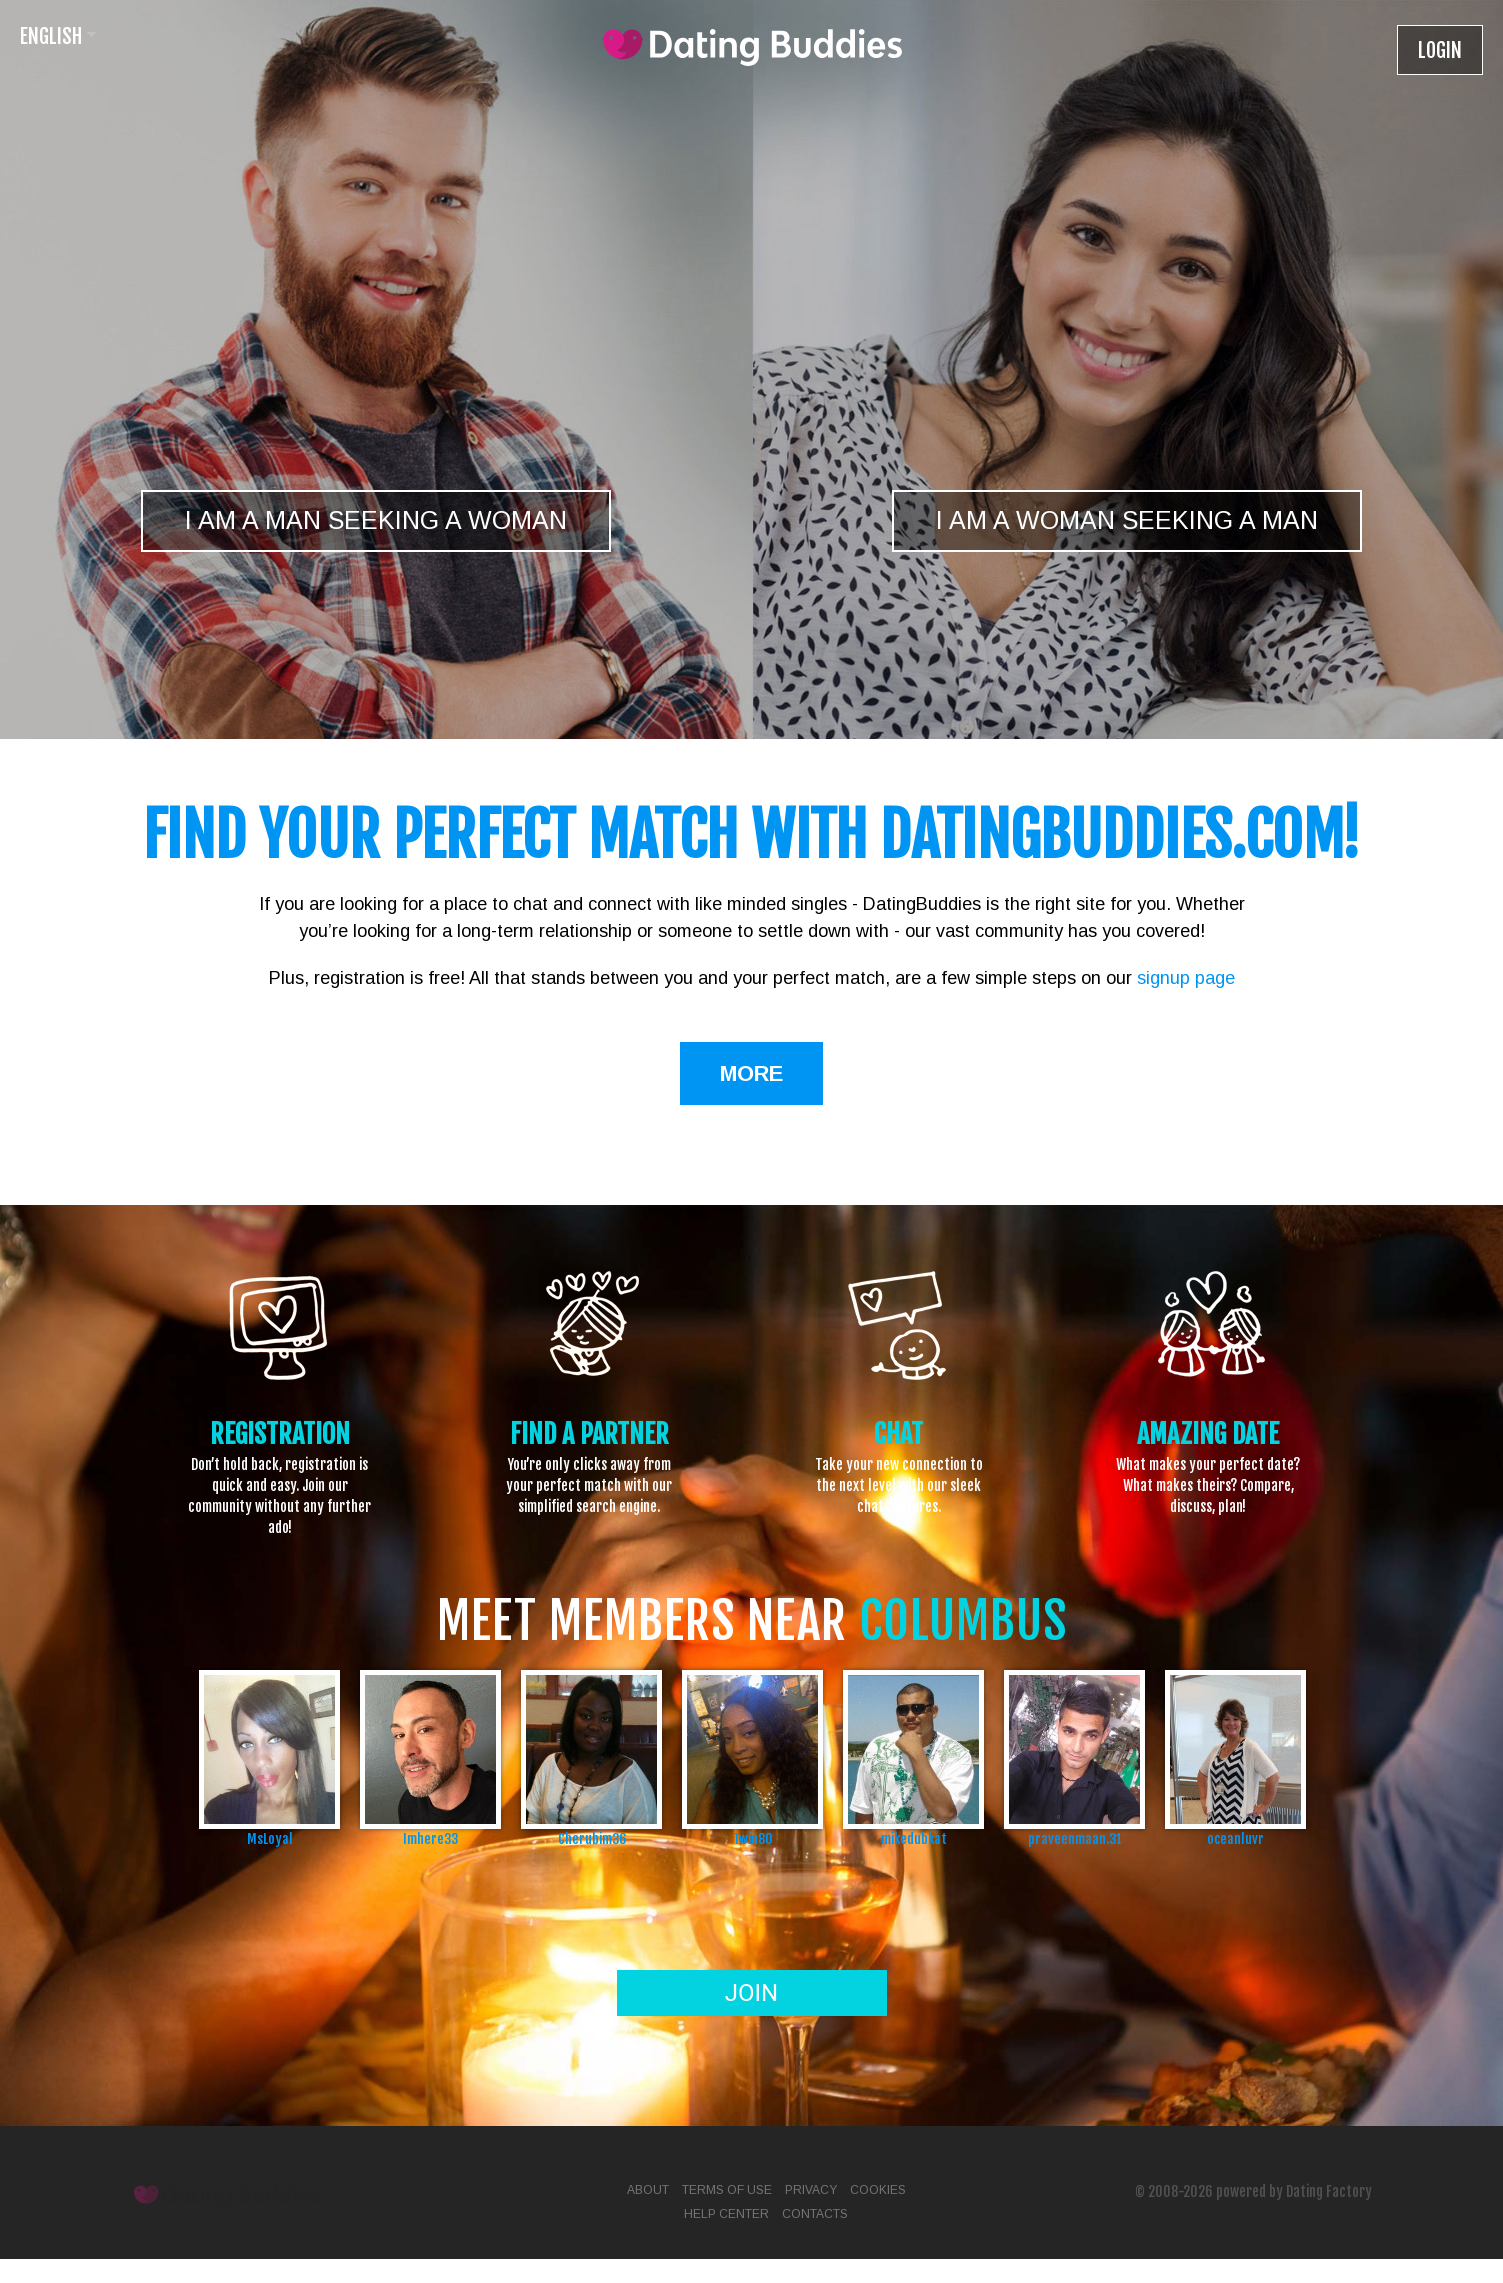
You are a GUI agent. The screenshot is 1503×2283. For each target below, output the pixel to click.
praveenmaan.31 (1075, 1838)
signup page (1186, 978)
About (648, 2190)
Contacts (815, 2214)
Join (751, 1993)
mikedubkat (914, 1838)
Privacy (811, 2190)
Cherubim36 (592, 1838)
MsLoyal (270, 1838)
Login (1440, 50)
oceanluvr (1235, 1838)
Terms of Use (727, 2190)
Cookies (878, 2190)
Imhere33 (430, 1838)
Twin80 (752, 1838)
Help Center (726, 2214)
